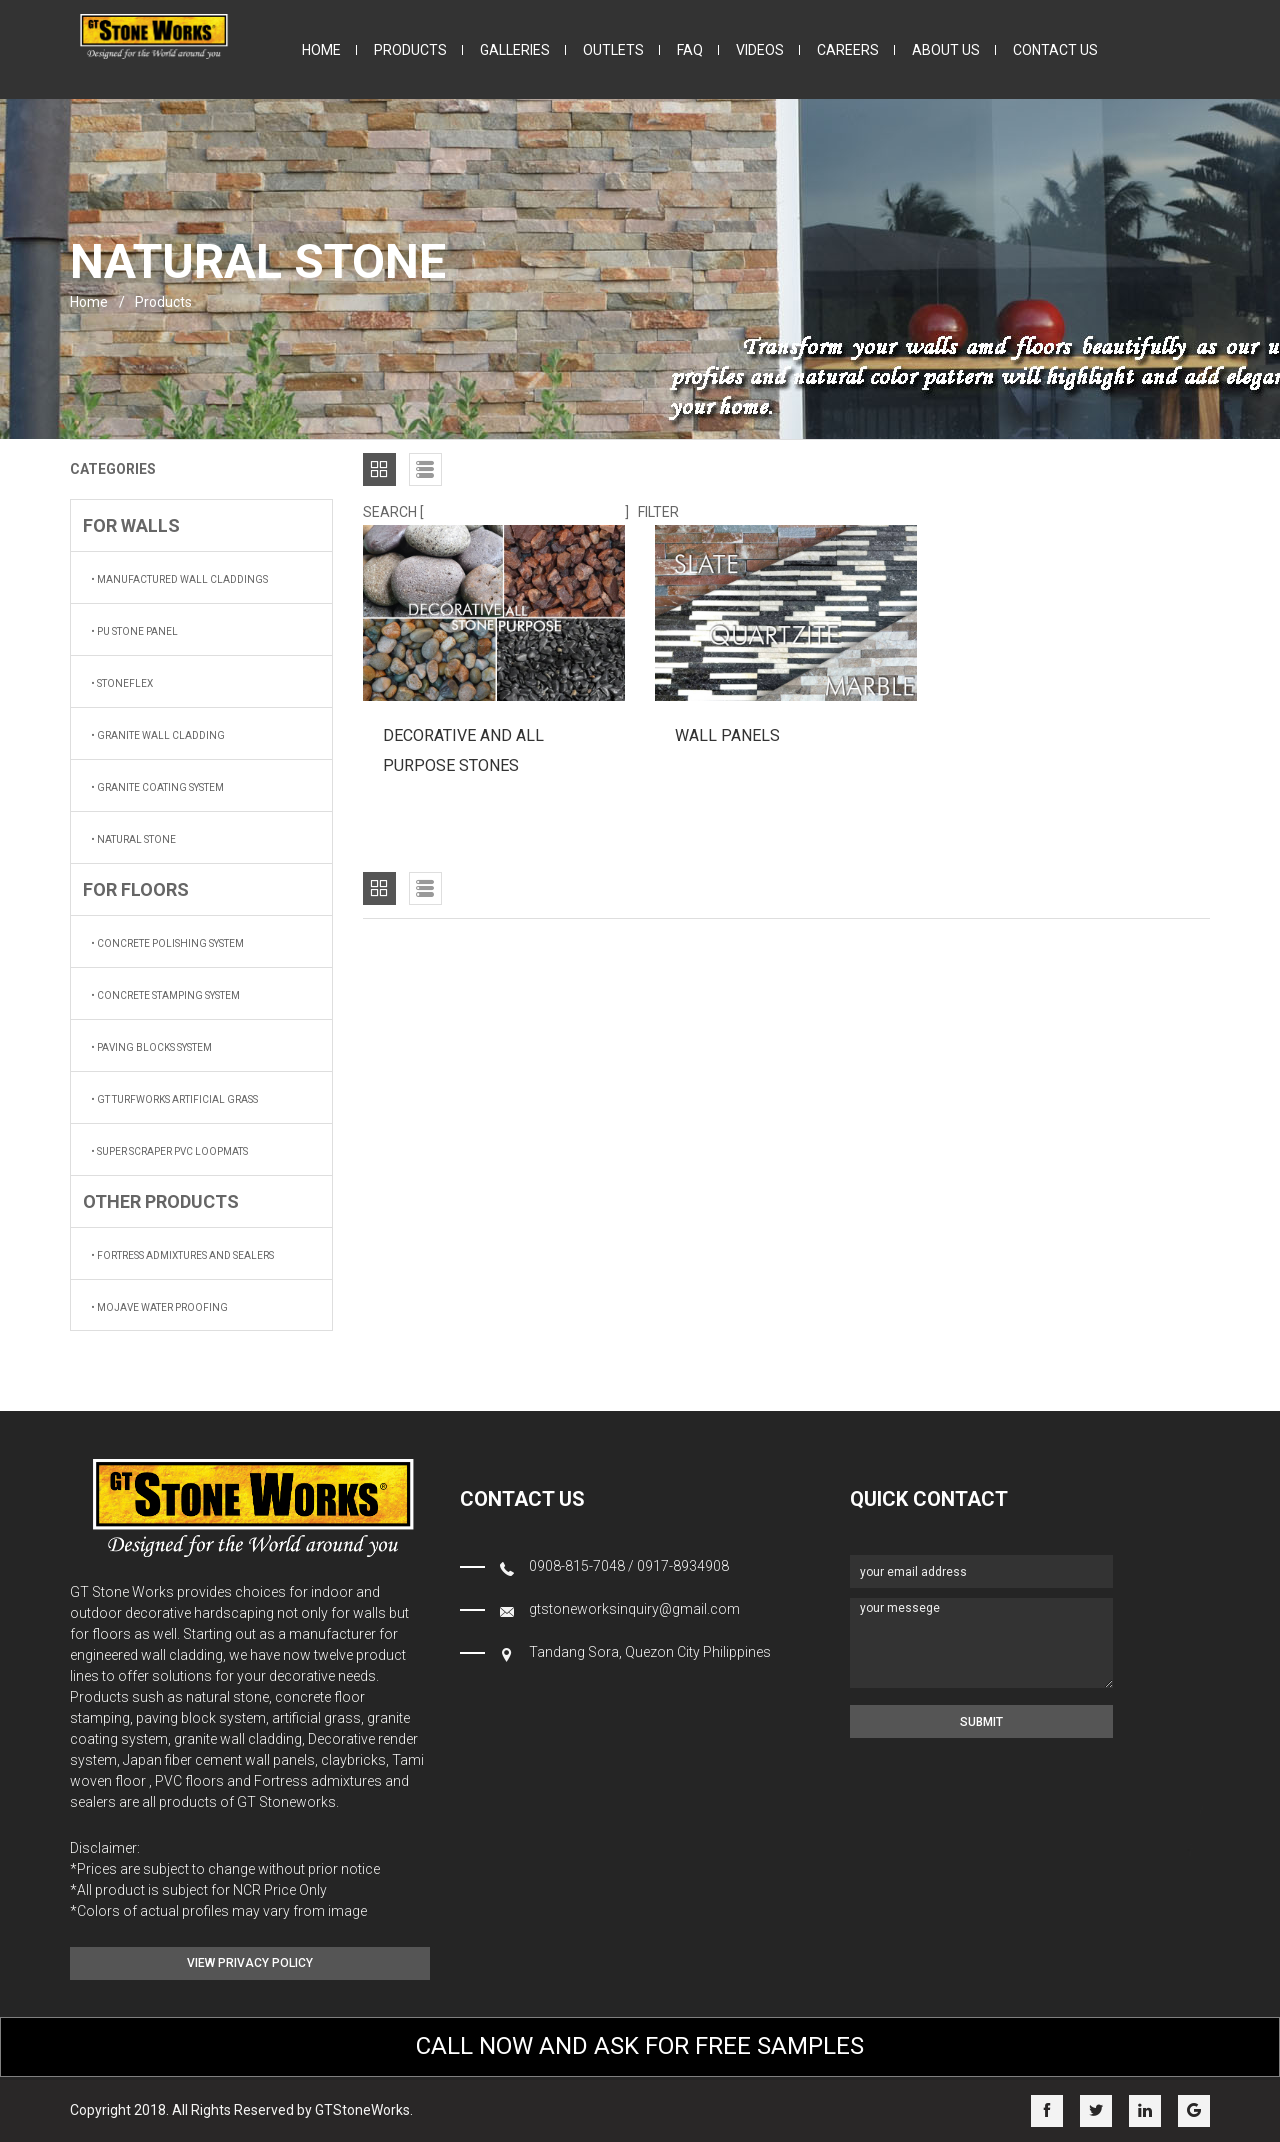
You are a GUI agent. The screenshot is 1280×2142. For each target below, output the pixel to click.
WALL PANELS (727, 735)
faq (690, 50)
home (321, 50)
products (410, 50)
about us (946, 50)
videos (760, 50)
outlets (613, 50)
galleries (515, 50)
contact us (1055, 50)
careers (848, 50)
